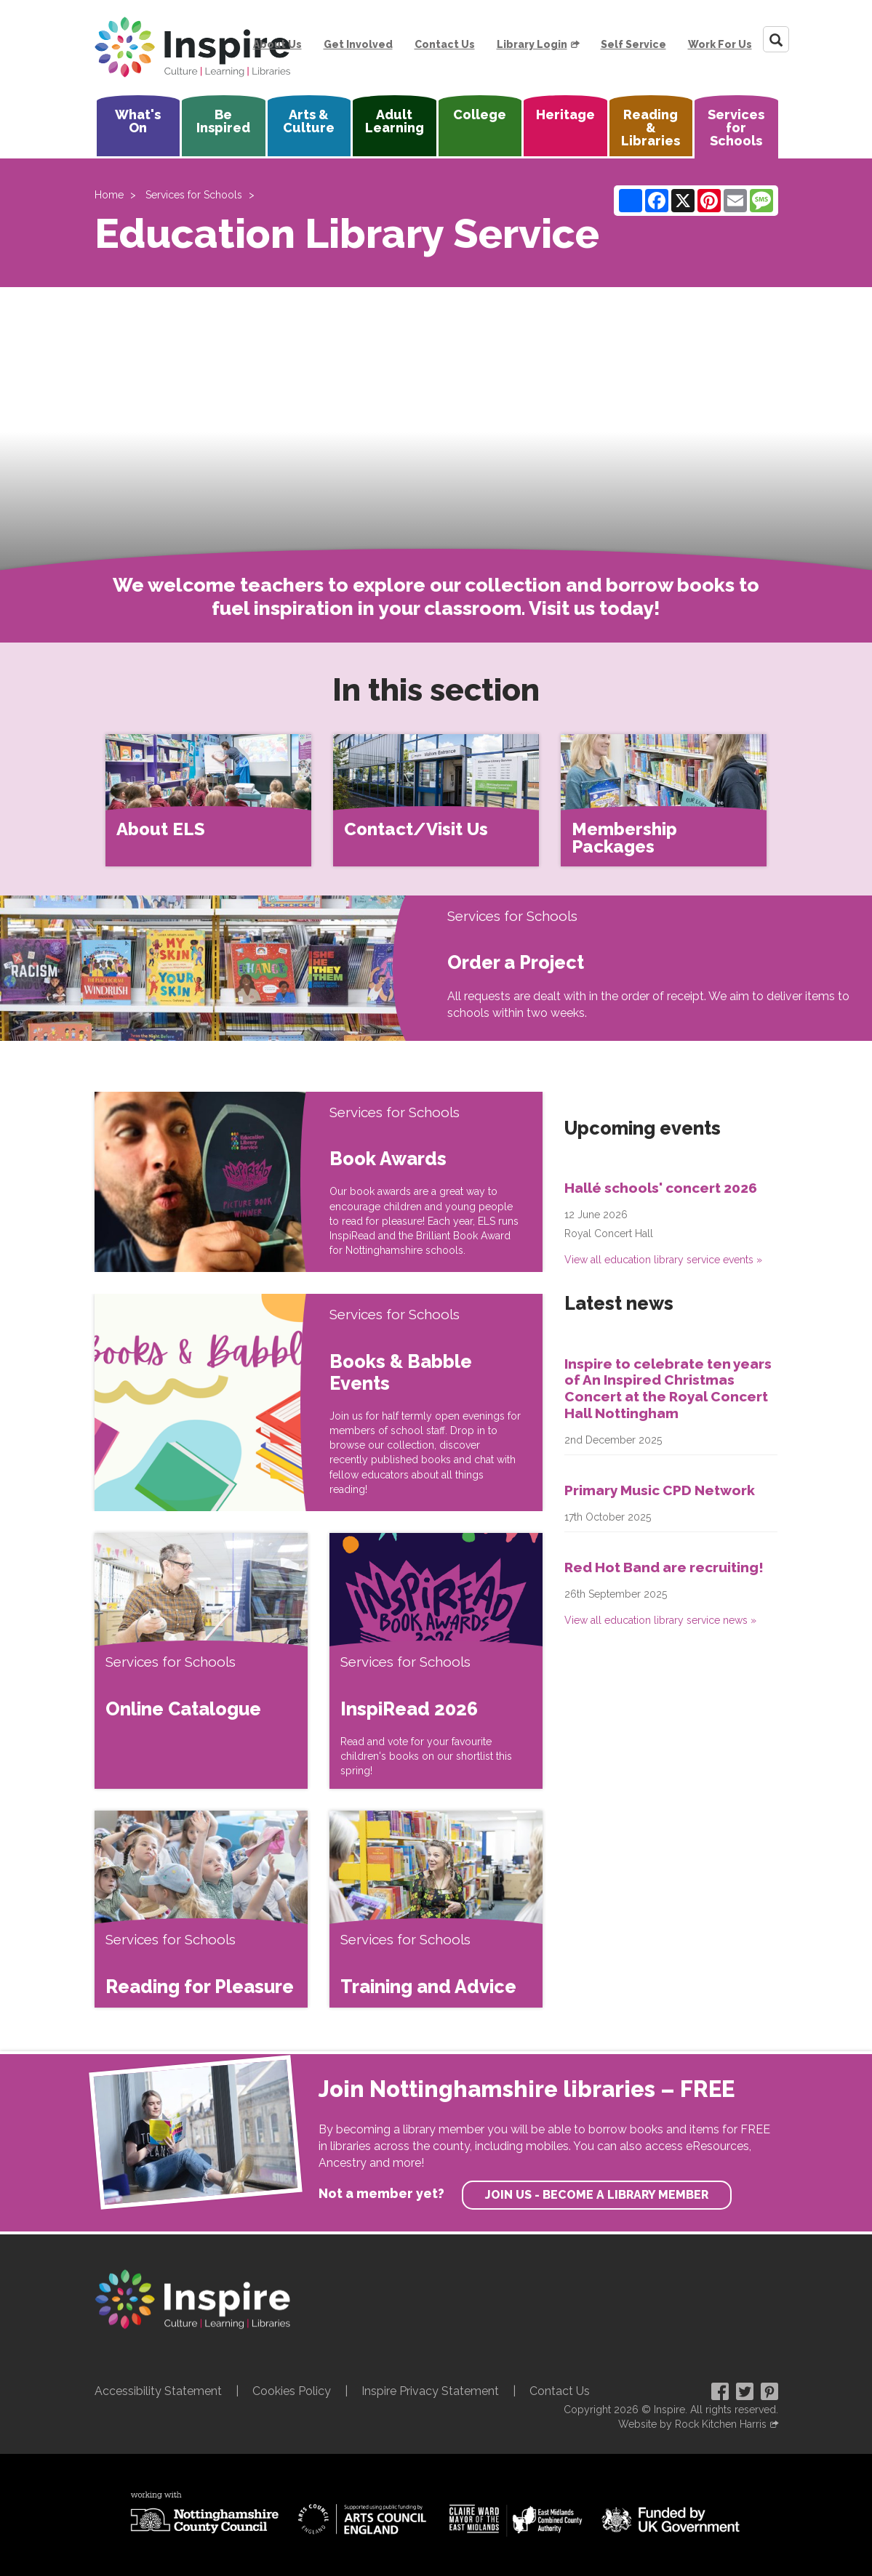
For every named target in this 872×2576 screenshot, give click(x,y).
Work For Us (720, 44)
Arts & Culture (309, 121)
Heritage (565, 114)
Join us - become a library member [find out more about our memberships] (596, 2195)
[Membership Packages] (664, 800)
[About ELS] (208, 800)
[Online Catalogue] (201, 1661)
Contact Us (445, 44)
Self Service (633, 44)
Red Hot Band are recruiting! (664, 1567)
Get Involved (358, 44)
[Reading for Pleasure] (201, 1909)
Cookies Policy (291, 2391)
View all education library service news (656, 1620)
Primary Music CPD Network (659, 1490)
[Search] (776, 39)
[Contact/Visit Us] (436, 800)
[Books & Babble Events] (207, 1402)
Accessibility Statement (158, 2391)
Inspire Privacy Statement (430, 2391)
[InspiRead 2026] (436, 1661)
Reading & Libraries (650, 127)
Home (109, 195)
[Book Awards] (207, 1182)
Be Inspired (223, 121)
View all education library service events (658, 1259)
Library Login (532, 44)
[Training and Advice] (436, 1909)
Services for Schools (736, 127)
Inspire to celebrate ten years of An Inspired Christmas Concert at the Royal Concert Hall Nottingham (668, 1388)
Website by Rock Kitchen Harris (692, 2424)
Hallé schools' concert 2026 (660, 1188)
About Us (277, 44)
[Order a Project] (218, 968)
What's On (138, 121)
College (479, 114)
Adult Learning (394, 121)
